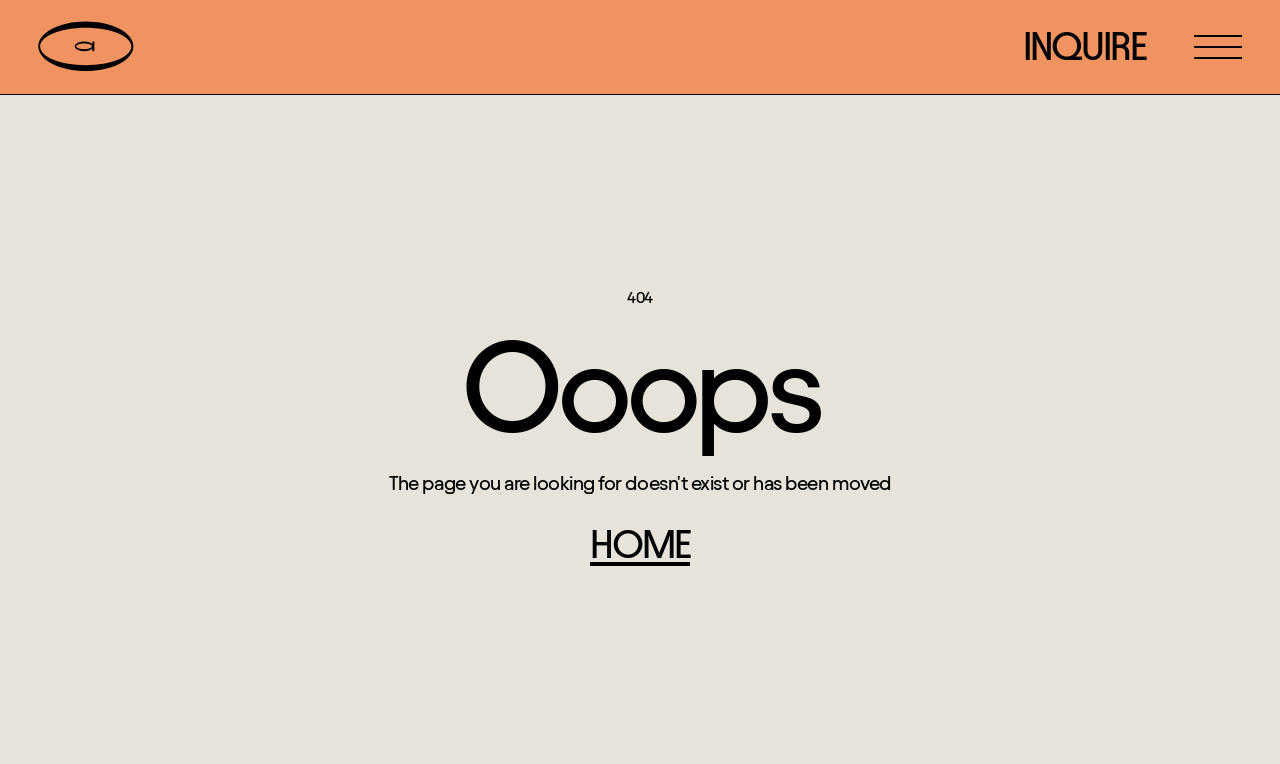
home (640, 544)
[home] (86, 47)
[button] (1218, 47)
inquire (1084, 46)
